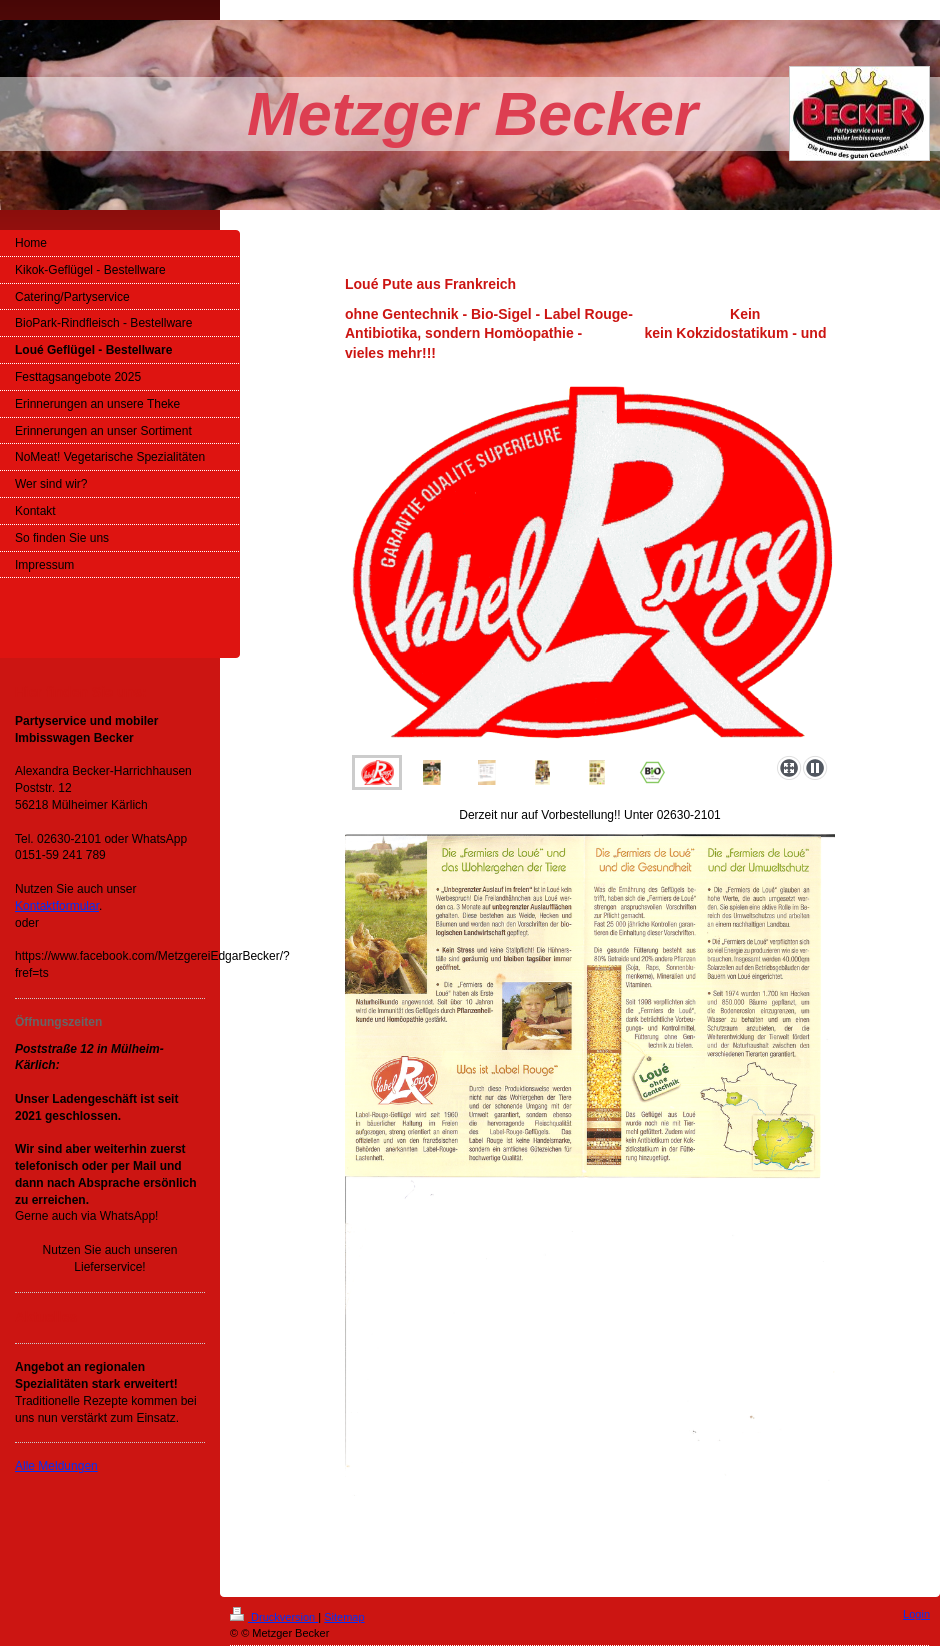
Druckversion (274, 1617)
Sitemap (344, 1617)
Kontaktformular (57, 906)
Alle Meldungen (56, 1466)
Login (916, 1614)
